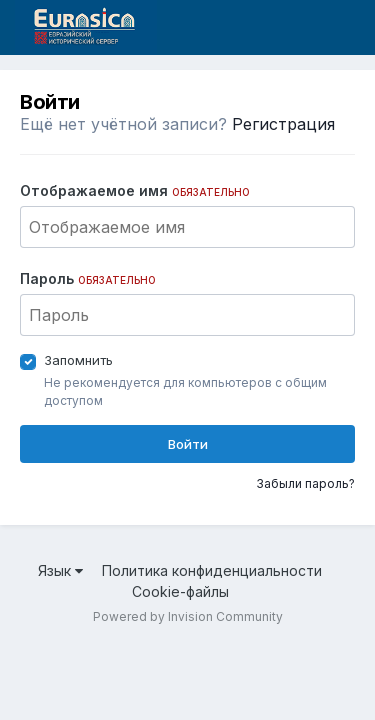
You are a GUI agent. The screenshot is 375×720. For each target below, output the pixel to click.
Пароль (88, 278)
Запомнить (78, 360)
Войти (188, 444)
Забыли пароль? (305, 483)
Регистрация (283, 124)
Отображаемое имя (135, 190)
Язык (60, 570)
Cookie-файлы (180, 591)
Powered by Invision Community (188, 616)
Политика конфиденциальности (212, 570)
